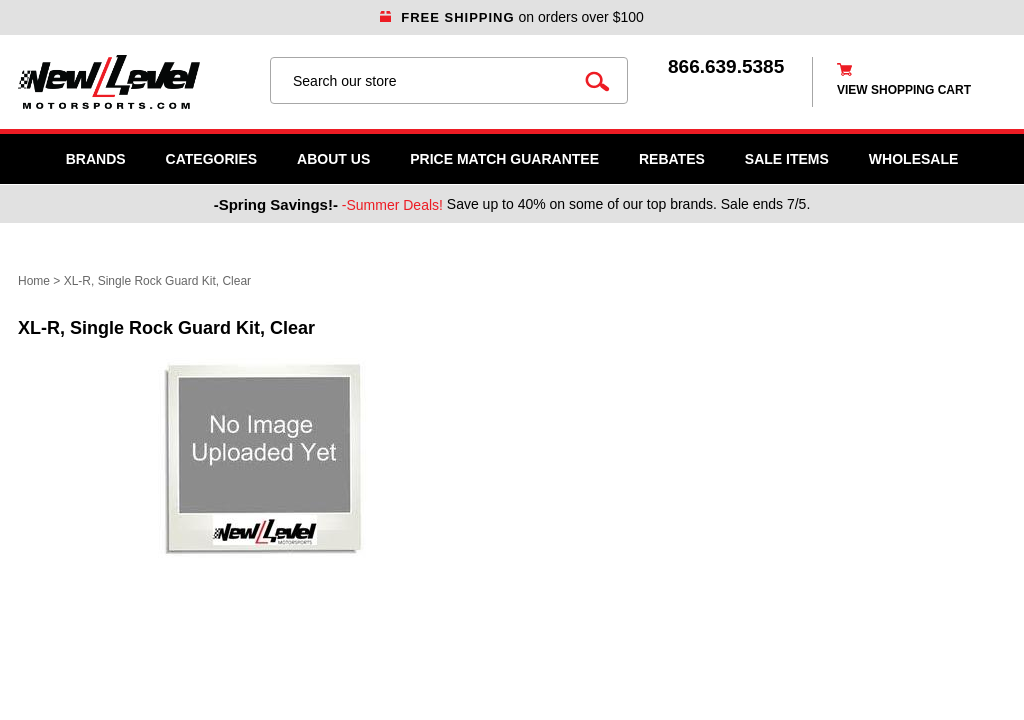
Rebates (672, 159)
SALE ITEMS (787, 159)
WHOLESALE (913, 159)
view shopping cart (904, 90)
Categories (212, 159)
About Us (333, 159)
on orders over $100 (512, 17)
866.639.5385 (726, 66)
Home (34, 281)
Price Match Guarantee (504, 159)
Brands (96, 159)
